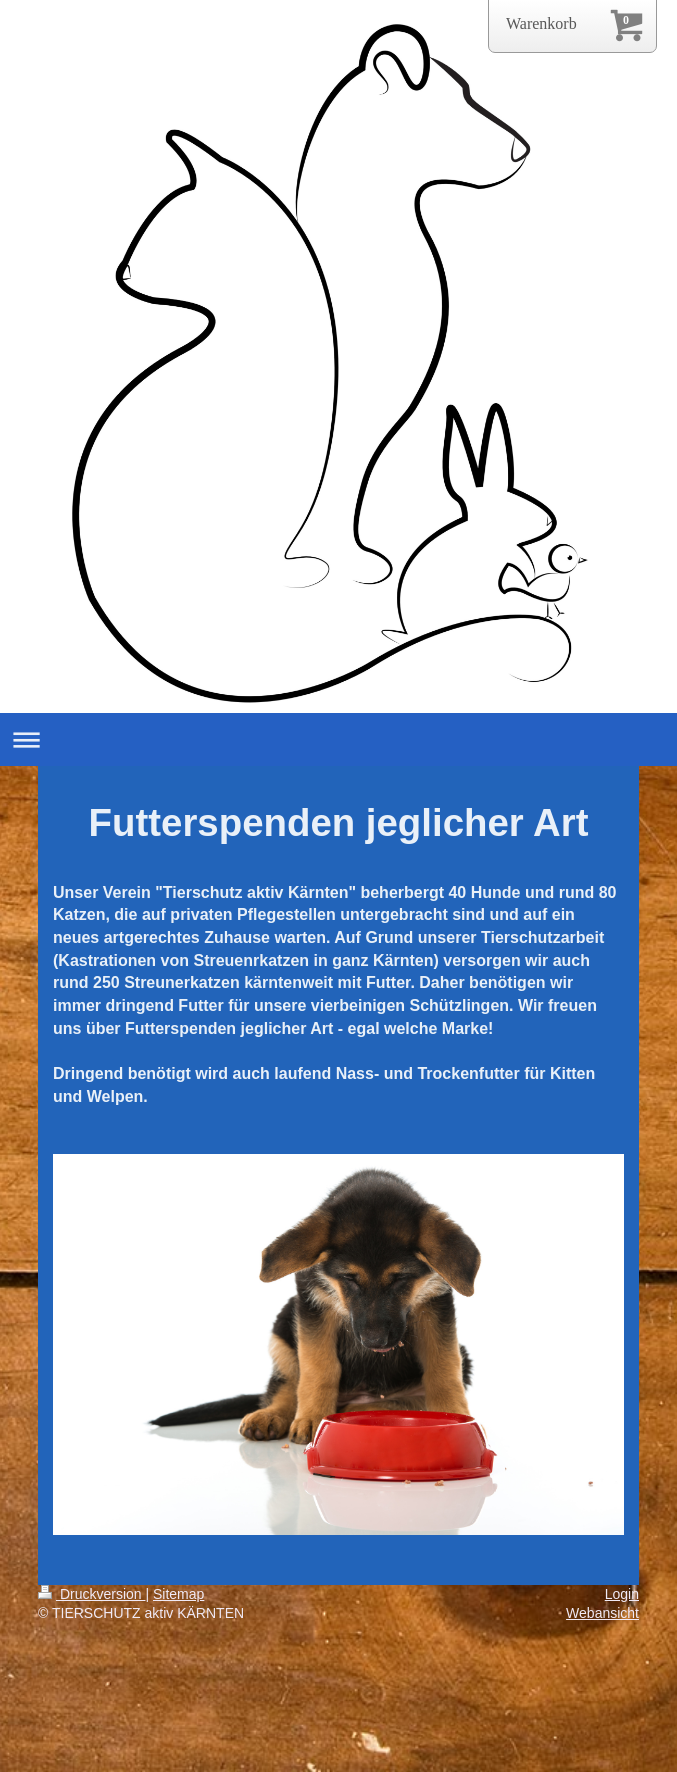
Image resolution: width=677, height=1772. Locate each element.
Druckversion (91, 1594)
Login (622, 1594)
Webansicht (602, 1613)
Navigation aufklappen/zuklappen (338, 739)
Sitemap (178, 1594)
